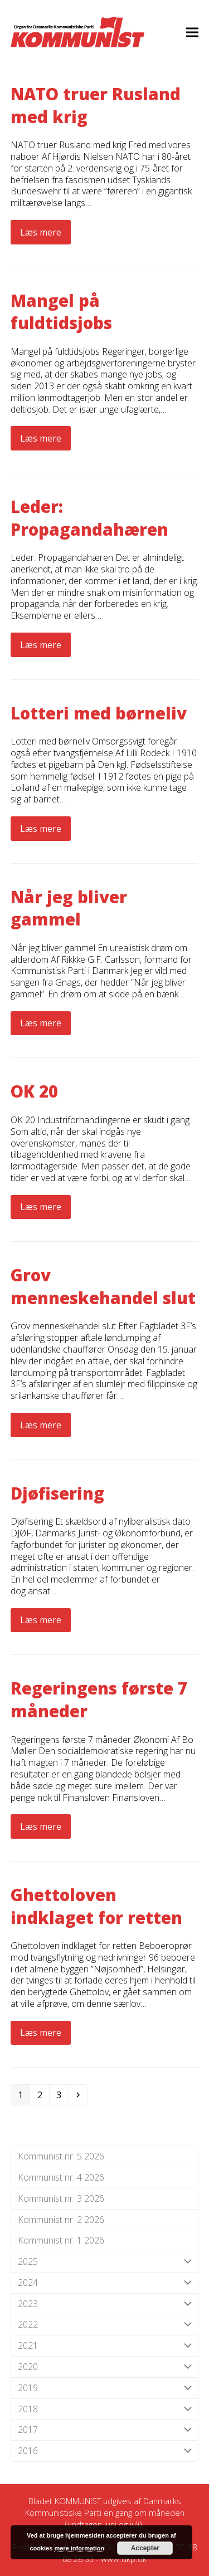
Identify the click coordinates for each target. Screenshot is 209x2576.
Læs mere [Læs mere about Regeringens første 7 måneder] (40, 1826)
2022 (104, 2324)
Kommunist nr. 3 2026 (61, 2198)
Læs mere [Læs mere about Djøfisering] (40, 1620)
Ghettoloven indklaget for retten (96, 1906)
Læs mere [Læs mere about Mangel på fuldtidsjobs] (40, 438)
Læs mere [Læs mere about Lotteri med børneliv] (40, 828)
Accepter (145, 2548)
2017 (104, 2430)
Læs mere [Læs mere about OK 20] (40, 1207)
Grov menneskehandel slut (103, 1286)
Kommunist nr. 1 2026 (61, 2240)
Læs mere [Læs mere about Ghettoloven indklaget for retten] (40, 2032)
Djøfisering (57, 1493)
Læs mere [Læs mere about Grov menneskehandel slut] (40, 1425)
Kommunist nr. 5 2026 (61, 2156)
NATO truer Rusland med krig (96, 105)
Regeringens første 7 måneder (99, 1699)
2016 (104, 2451)
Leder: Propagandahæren (89, 518)
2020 (104, 2367)
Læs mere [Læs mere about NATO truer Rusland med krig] (40, 232)
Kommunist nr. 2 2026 (61, 2219)
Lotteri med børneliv (99, 713)
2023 (104, 2304)
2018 (104, 2409)
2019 (104, 2388)
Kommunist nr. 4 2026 (61, 2177)
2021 (104, 2345)
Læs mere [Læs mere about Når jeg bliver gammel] (40, 1023)
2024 (104, 2283)
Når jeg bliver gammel (69, 908)
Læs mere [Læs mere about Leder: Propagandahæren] (40, 645)
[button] (192, 32)
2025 (104, 2261)
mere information (79, 2548)
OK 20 (34, 1091)
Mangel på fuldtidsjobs (61, 312)
